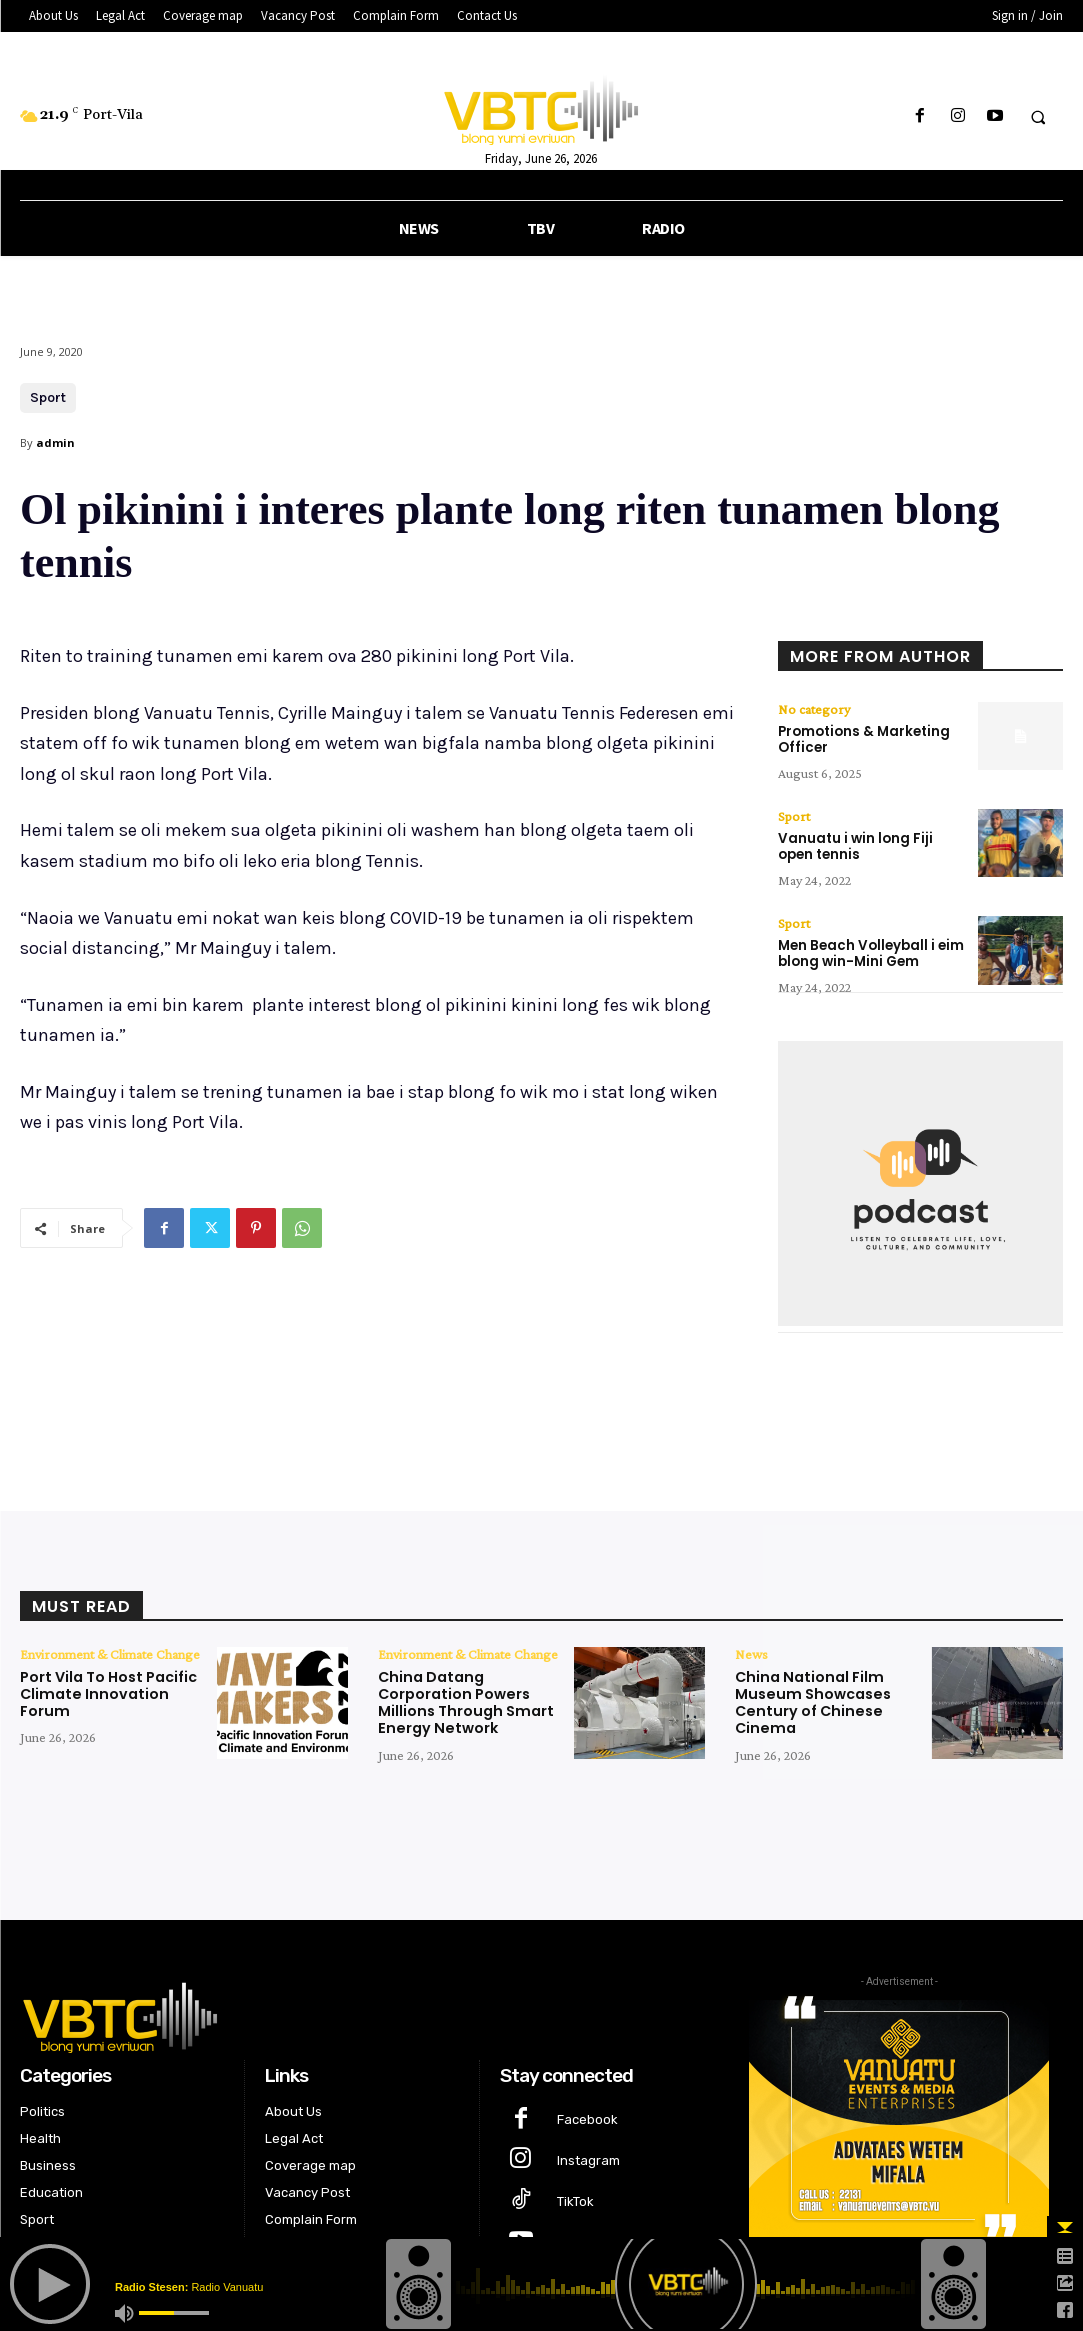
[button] (1038, 117)
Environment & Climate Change (110, 1651)
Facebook (587, 2115)
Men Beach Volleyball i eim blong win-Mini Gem (869, 951)
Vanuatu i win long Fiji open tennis (854, 845)
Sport (48, 398)
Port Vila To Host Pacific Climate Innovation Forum (108, 1691)
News (751, 1651)
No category (814, 709)
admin (55, 442)
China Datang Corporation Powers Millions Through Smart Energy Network (463, 1699)
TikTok (575, 2197)
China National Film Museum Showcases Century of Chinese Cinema (809, 1699)
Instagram (588, 2156)
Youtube (583, 2238)
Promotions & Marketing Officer (863, 739)
